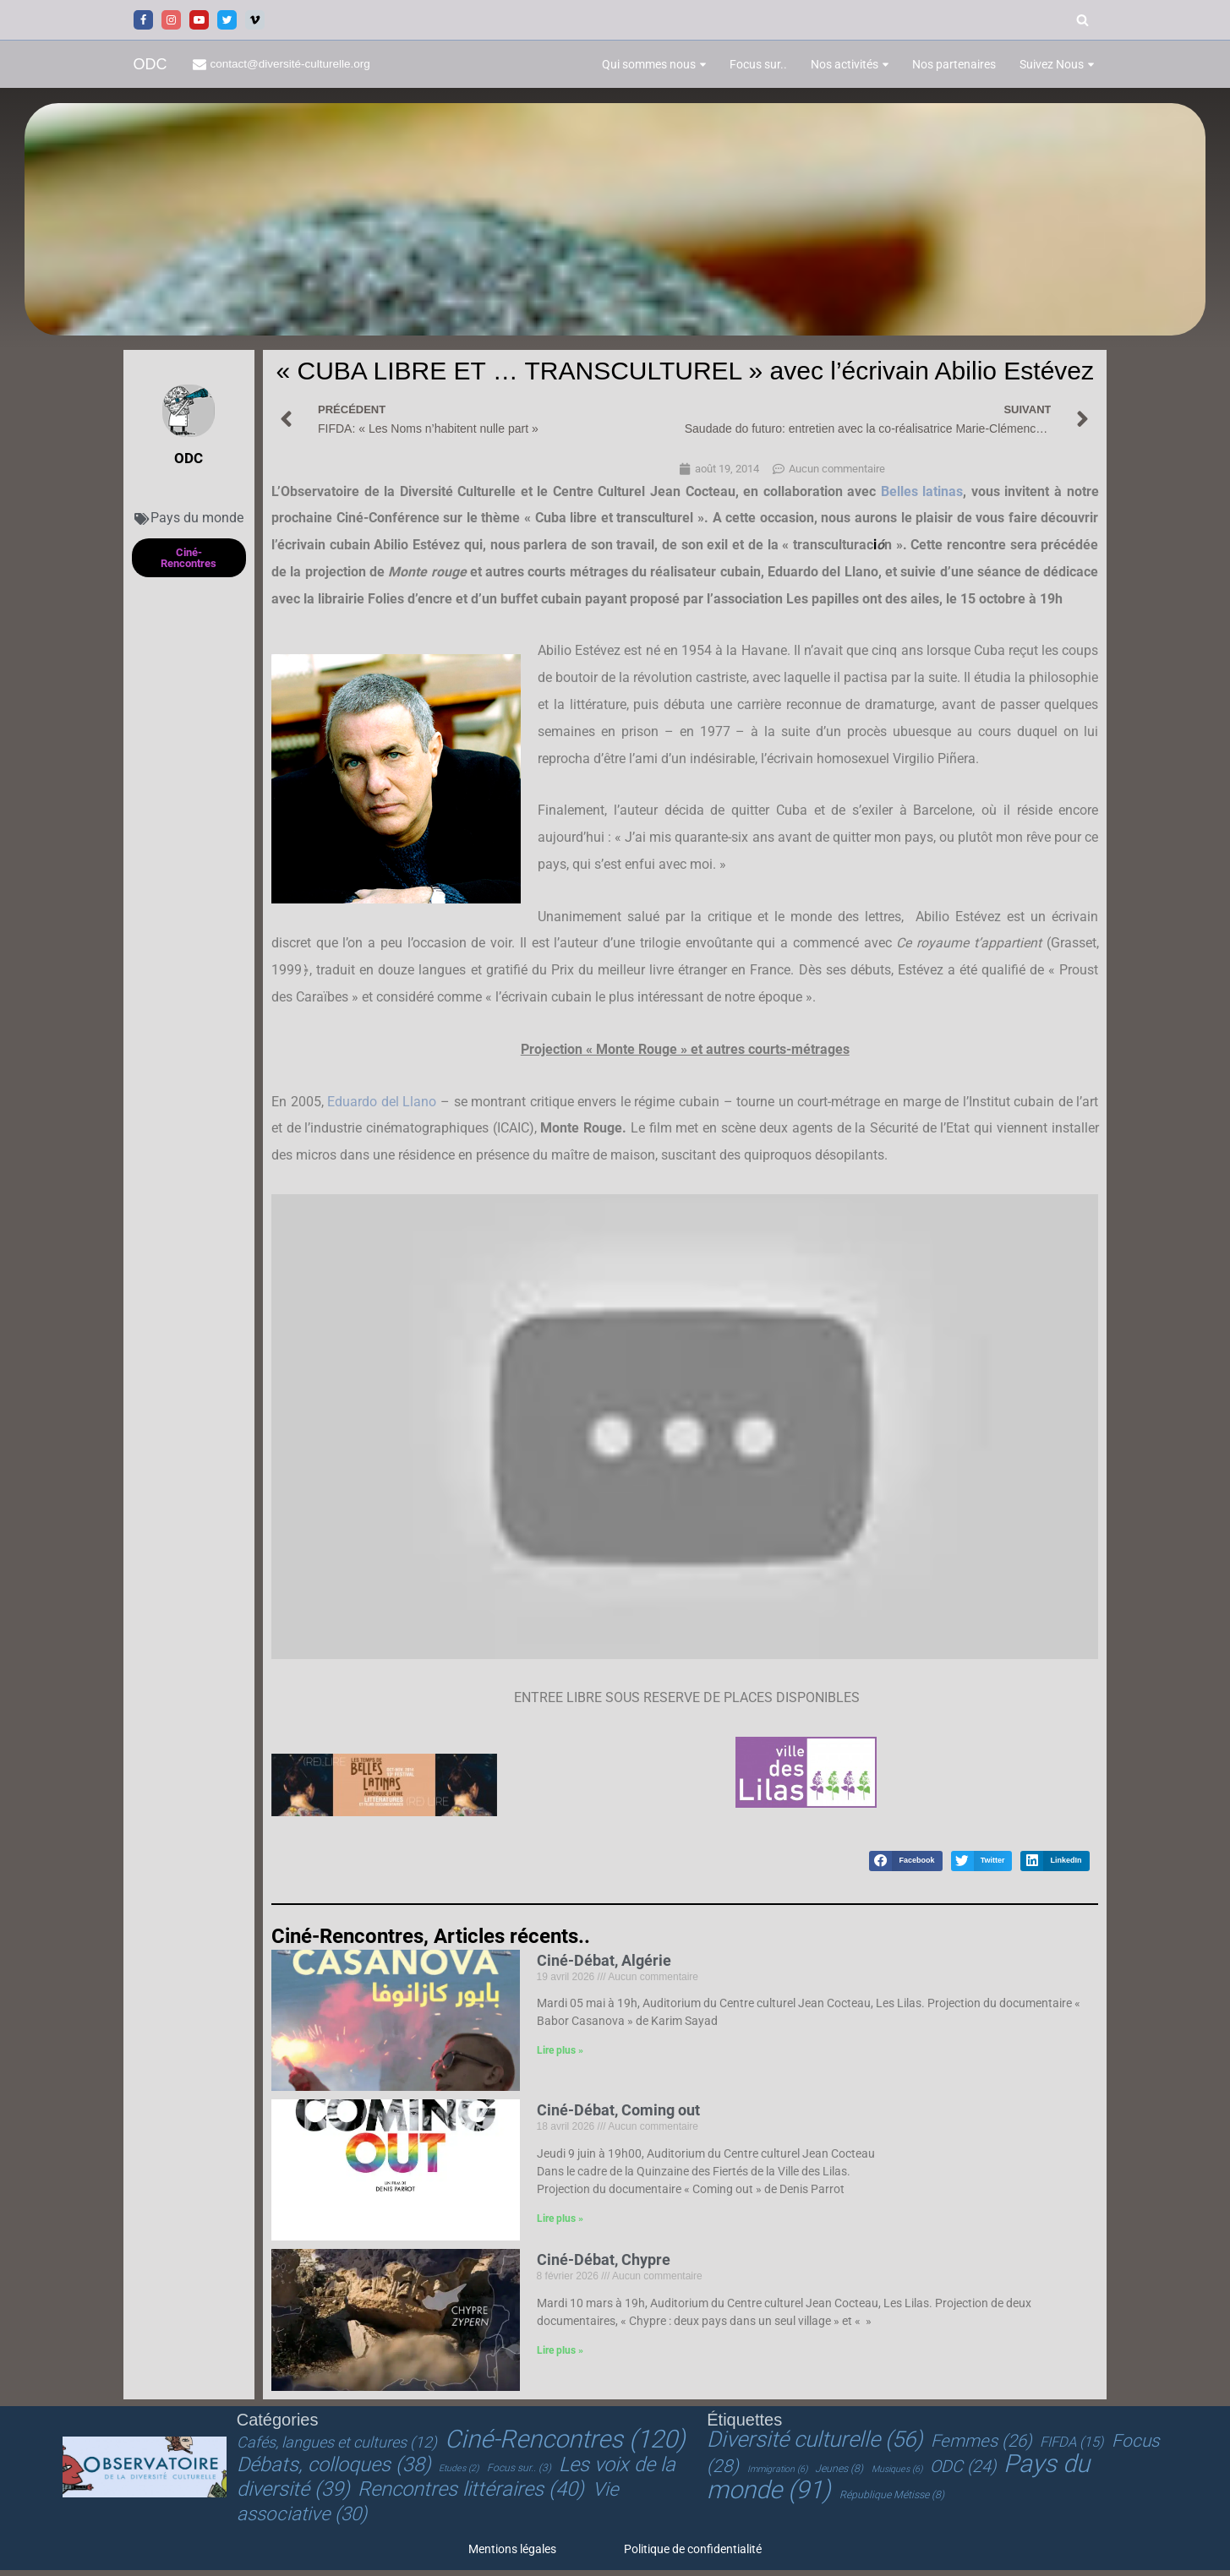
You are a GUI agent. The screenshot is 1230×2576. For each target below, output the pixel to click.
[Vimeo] (255, 20)
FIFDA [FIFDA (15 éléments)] (1071, 2449)
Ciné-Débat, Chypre (603, 2264)
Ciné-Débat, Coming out (618, 2115)
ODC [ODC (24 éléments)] (963, 2474)
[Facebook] (143, 20)
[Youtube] (199, 20)
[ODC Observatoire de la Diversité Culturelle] (150, 65)
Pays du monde (196, 518)
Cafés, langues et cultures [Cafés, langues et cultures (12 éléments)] (337, 2449)
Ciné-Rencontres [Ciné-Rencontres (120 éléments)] (565, 2445)
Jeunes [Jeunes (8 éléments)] (839, 2476)
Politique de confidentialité (693, 2555)
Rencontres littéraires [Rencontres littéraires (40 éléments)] (471, 2496)
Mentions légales (512, 2555)
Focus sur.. (758, 64)
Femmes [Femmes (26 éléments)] (981, 2447)
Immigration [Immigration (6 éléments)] (777, 2476)
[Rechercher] (1082, 20)
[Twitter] (227, 20)
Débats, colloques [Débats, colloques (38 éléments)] (334, 2472)
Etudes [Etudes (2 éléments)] (458, 2475)
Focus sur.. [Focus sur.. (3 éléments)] (519, 2475)
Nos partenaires (954, 64)
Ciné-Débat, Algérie (604, 1964)
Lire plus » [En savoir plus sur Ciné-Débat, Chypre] (560, 2356)
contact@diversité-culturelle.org (291, 63)
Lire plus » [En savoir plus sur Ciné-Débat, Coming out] (560, 2224)
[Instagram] (171, 20)
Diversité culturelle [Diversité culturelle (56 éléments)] (814, 2446)
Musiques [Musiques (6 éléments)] (897, 2476)
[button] (703, 65)
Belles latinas (922, 491)
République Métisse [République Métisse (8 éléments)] (891, 2502)
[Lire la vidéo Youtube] (684, 1430)
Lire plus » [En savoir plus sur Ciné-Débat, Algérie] (560, 2056)
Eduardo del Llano (381, 1105)
